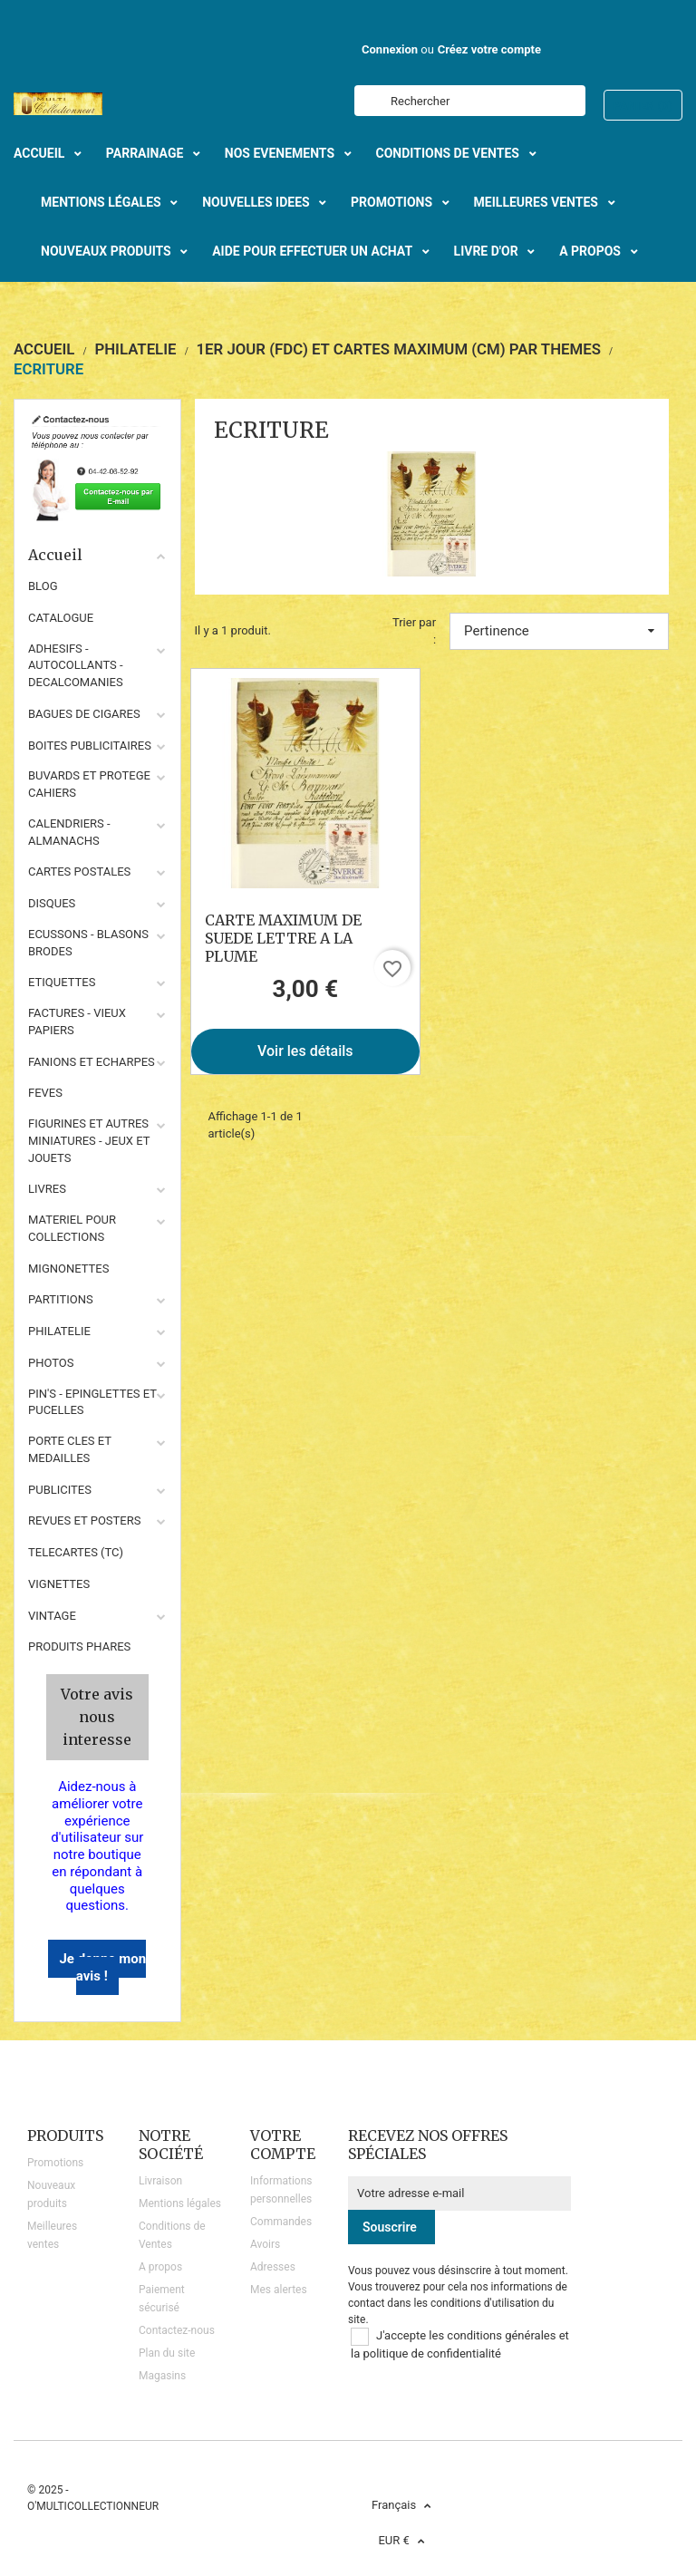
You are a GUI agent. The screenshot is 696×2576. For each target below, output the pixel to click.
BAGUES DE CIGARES (84, 714)
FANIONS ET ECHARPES (91, 1062)
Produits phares (79, 1646)
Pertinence (559, 631)
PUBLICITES (60, 1489)
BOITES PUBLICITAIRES (89, 745)
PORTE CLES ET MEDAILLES (69, 1449)
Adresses (272, 2267)
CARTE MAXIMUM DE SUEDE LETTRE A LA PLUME (283, 938)
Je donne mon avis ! (102, 1967)
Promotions (55, 2162)
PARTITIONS (60, 1299)
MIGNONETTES (68, 1268)
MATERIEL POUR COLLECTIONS (72, 1228)
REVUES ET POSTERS (84, 1520)
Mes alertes (278, 2289)
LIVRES (47, 1189)
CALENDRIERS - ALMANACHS (69, 832)
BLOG (43, 586)
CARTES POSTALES (79, 871)
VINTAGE (52, 1615)
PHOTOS (51, 1363)
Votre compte (282, 2144)
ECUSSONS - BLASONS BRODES (88, 942)
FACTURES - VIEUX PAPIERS (77, 1021)
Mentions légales (180, 2203)
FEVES (45, 1092)
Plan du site (167, 2353)
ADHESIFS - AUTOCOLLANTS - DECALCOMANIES (75, 666)
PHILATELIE (59, 1331)
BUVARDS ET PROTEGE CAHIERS (89, 784)
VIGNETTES (59, 1584)
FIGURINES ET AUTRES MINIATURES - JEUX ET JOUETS (89, 1141)
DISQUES (51, 903)
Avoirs (265, 2244)
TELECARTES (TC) (75, 1552)
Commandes (281, 2221)
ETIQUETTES (61, 982)
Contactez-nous (177, 2330)
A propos (160, 2267)
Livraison (160, 2180)
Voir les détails (305, 1051)
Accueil (97, 555)
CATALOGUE (60, 618)
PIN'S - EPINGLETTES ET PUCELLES (92, 1402)
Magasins (162, 2375)
